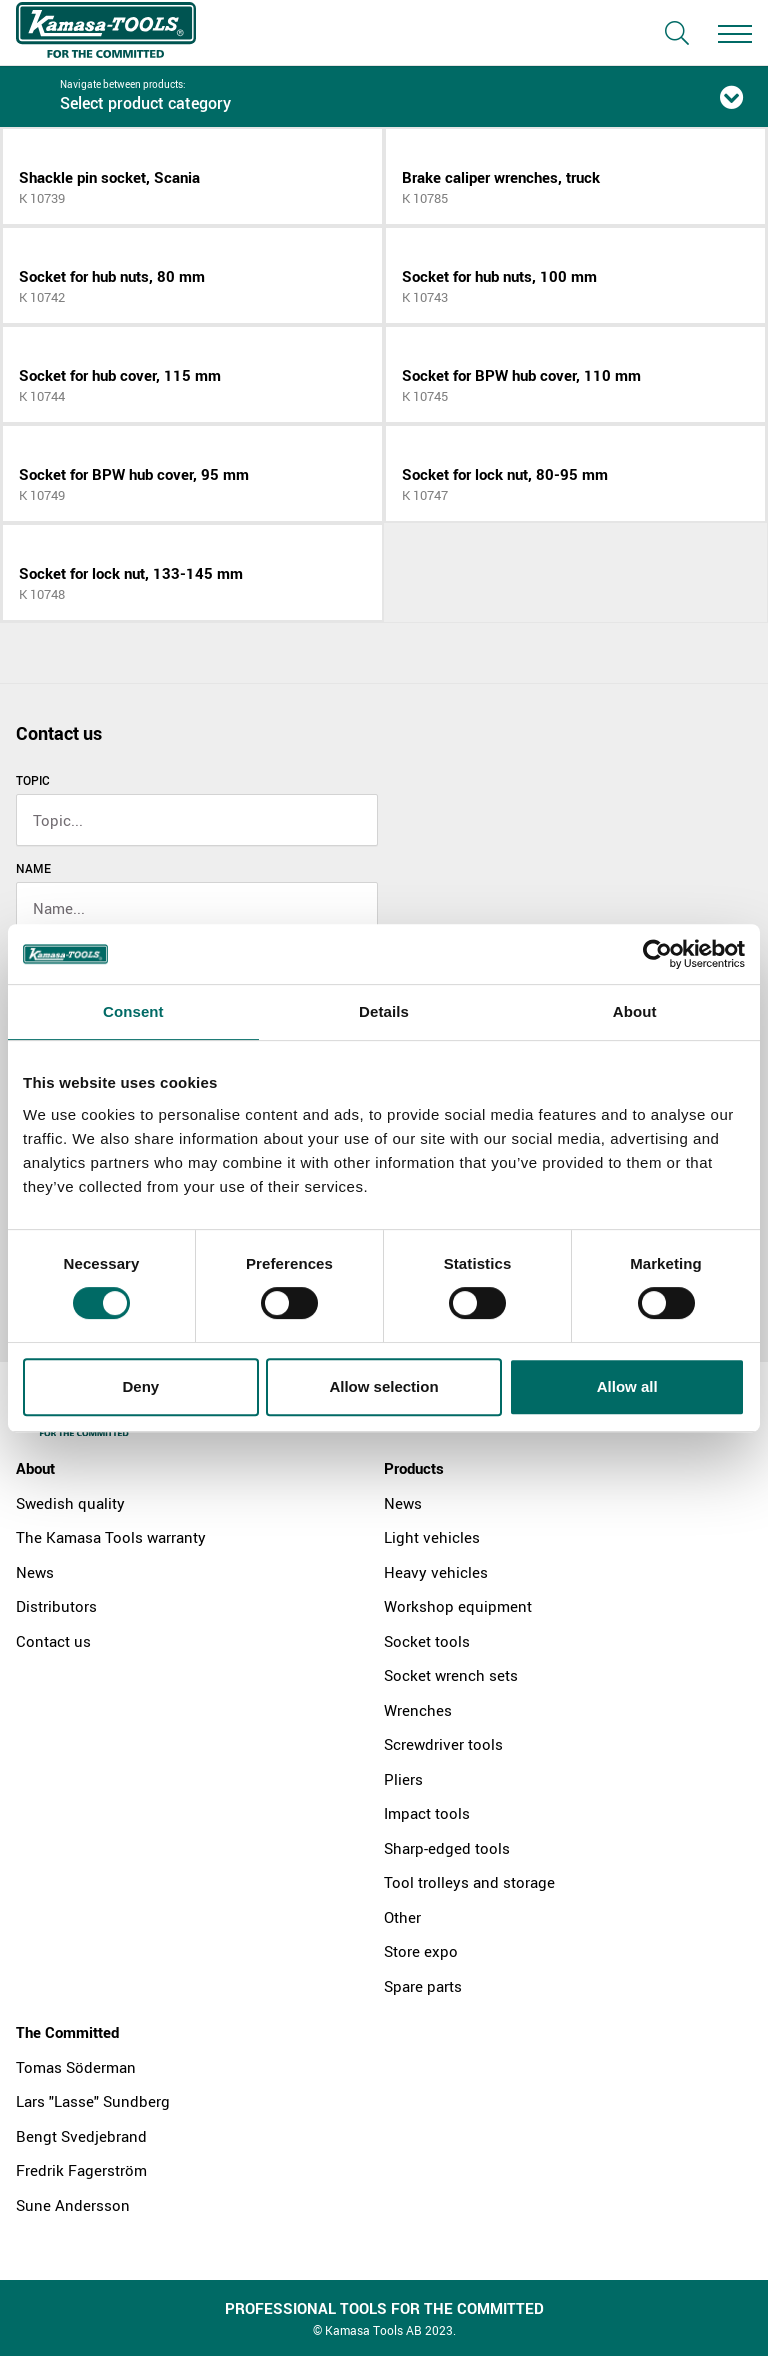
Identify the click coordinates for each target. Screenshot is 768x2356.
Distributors (56, 1606)
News (35, 1572)
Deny (140, 1386)
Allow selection (383, 1386)
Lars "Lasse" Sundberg (93, 2101)
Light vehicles (432, 1537)
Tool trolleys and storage (469, 1882)
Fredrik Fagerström (81, 2170)
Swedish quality (70, 1503)
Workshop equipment (458, 1606)
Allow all (627, 1386)
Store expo (421, 1951)
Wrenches (418, 1710)
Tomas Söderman (76, 2067)
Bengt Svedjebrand (81, 2136)
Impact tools (427, 1813)
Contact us (53, 1641)
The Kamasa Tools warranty (111, 1537)
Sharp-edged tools (447, 1848)
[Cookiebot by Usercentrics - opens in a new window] (657, 954)
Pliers (403, 1779)
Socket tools (427, 1641)
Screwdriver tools (443, 1744)
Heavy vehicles (436, 1572)
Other (402, 1917)
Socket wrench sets (451, 1675)
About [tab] (635, 1011)
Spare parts (423, 1986)
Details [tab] (384, 1011)
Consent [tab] (133, 1011)
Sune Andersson (73, 2205)
